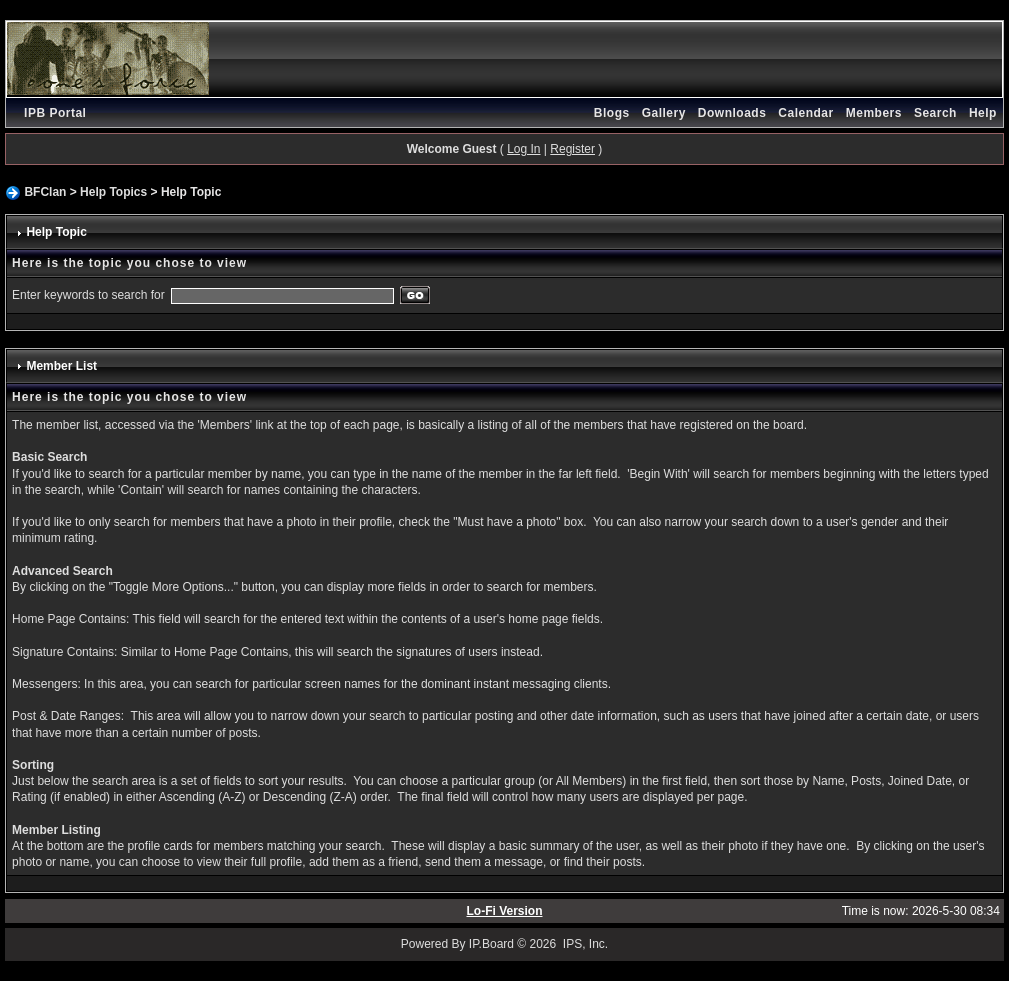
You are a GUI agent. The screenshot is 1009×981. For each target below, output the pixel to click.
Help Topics (113, 192)
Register (572, 149)
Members (874, 113)
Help (983, 113)
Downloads (732, 113)
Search (935, 113)
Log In (523, 149)
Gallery (664, 113)
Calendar (805, 113)
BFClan (45, 192)
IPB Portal (55, 113)
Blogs (612, 113)
